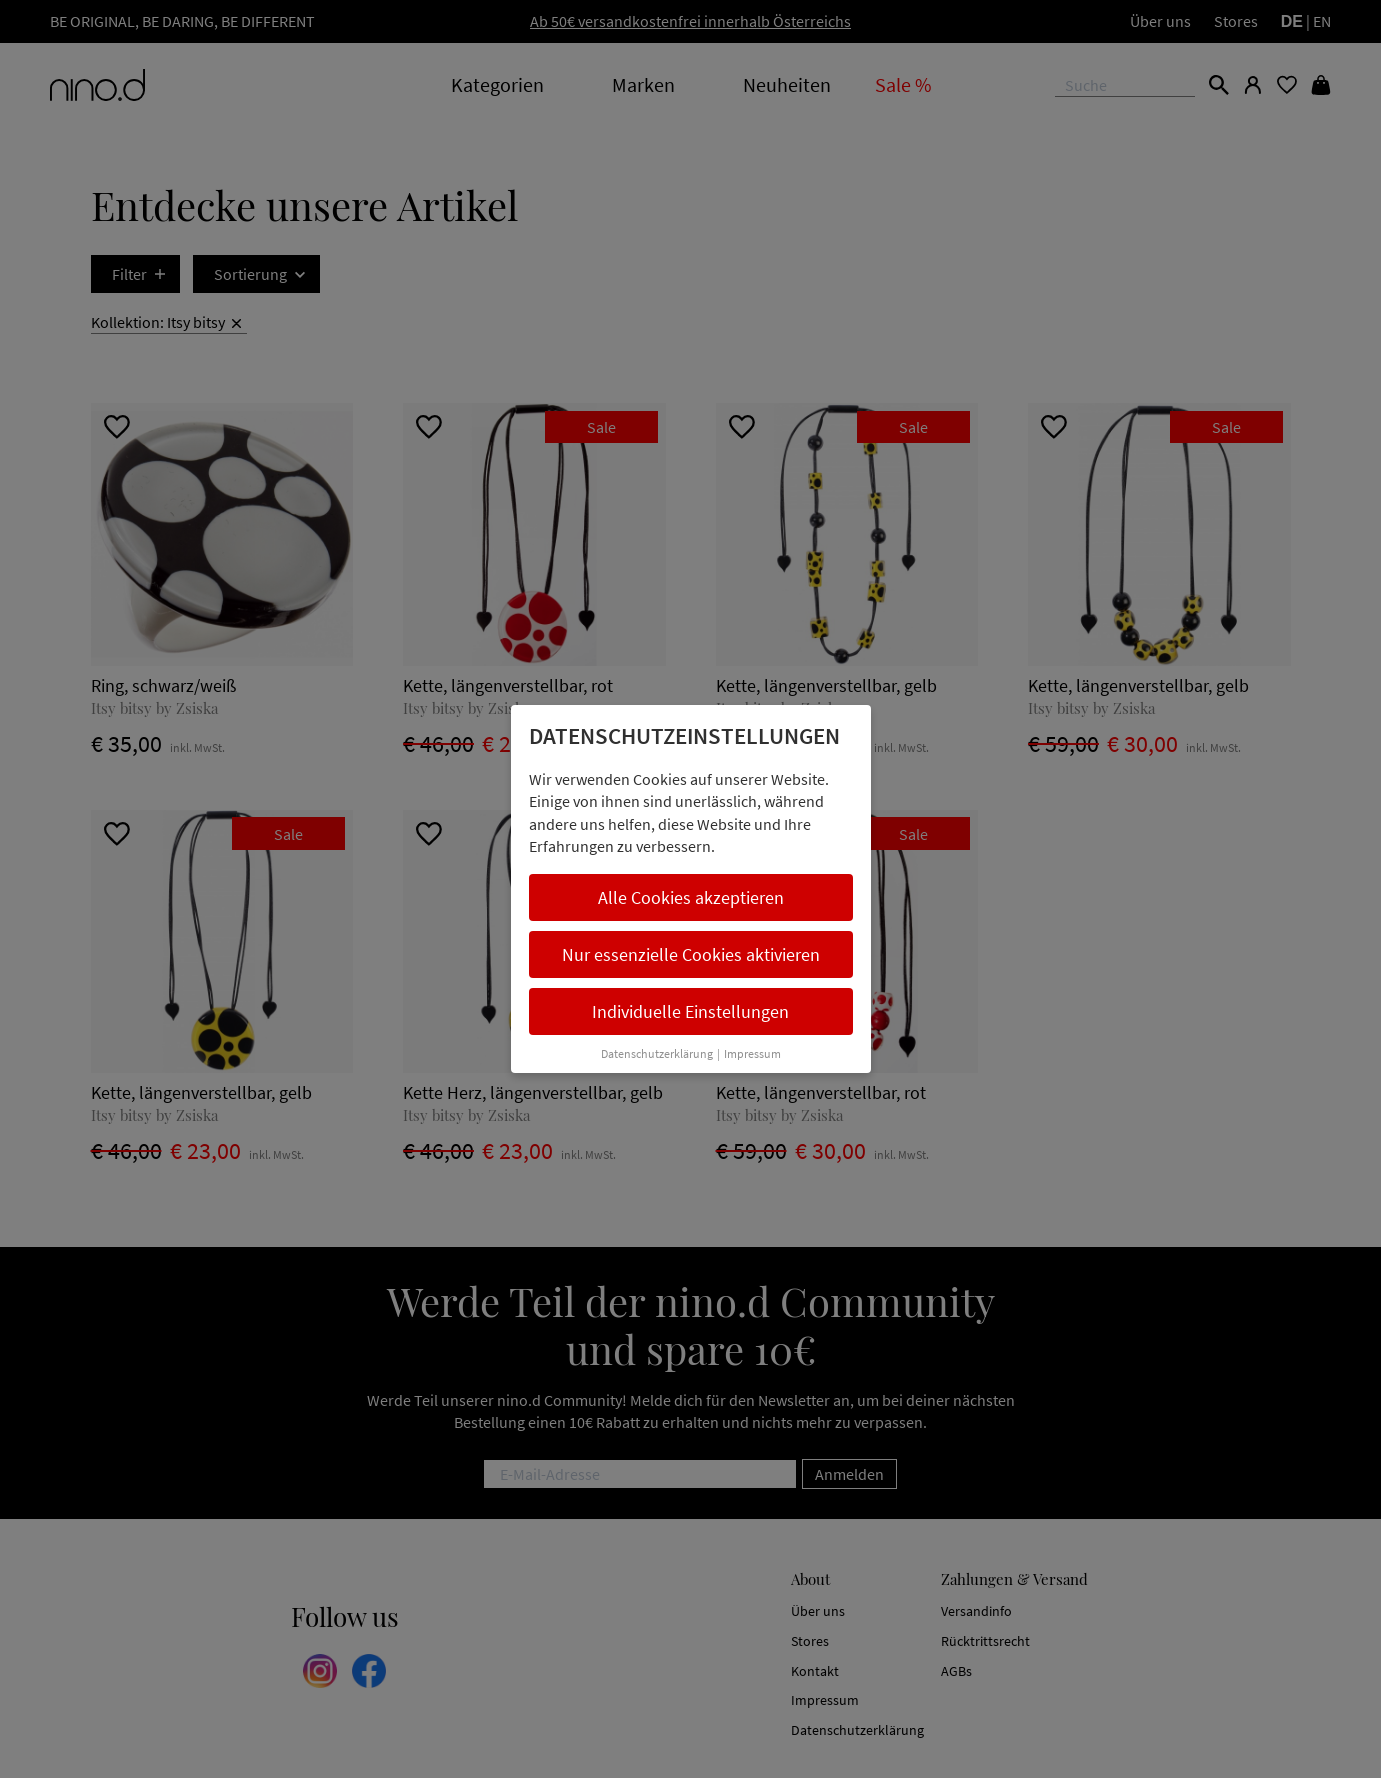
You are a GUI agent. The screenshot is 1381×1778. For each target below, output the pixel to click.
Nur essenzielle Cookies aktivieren (691, 954)
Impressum (752, 1053)
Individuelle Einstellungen (690, 1011)
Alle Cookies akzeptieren (691, 897)
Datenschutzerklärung (657, 1053)
